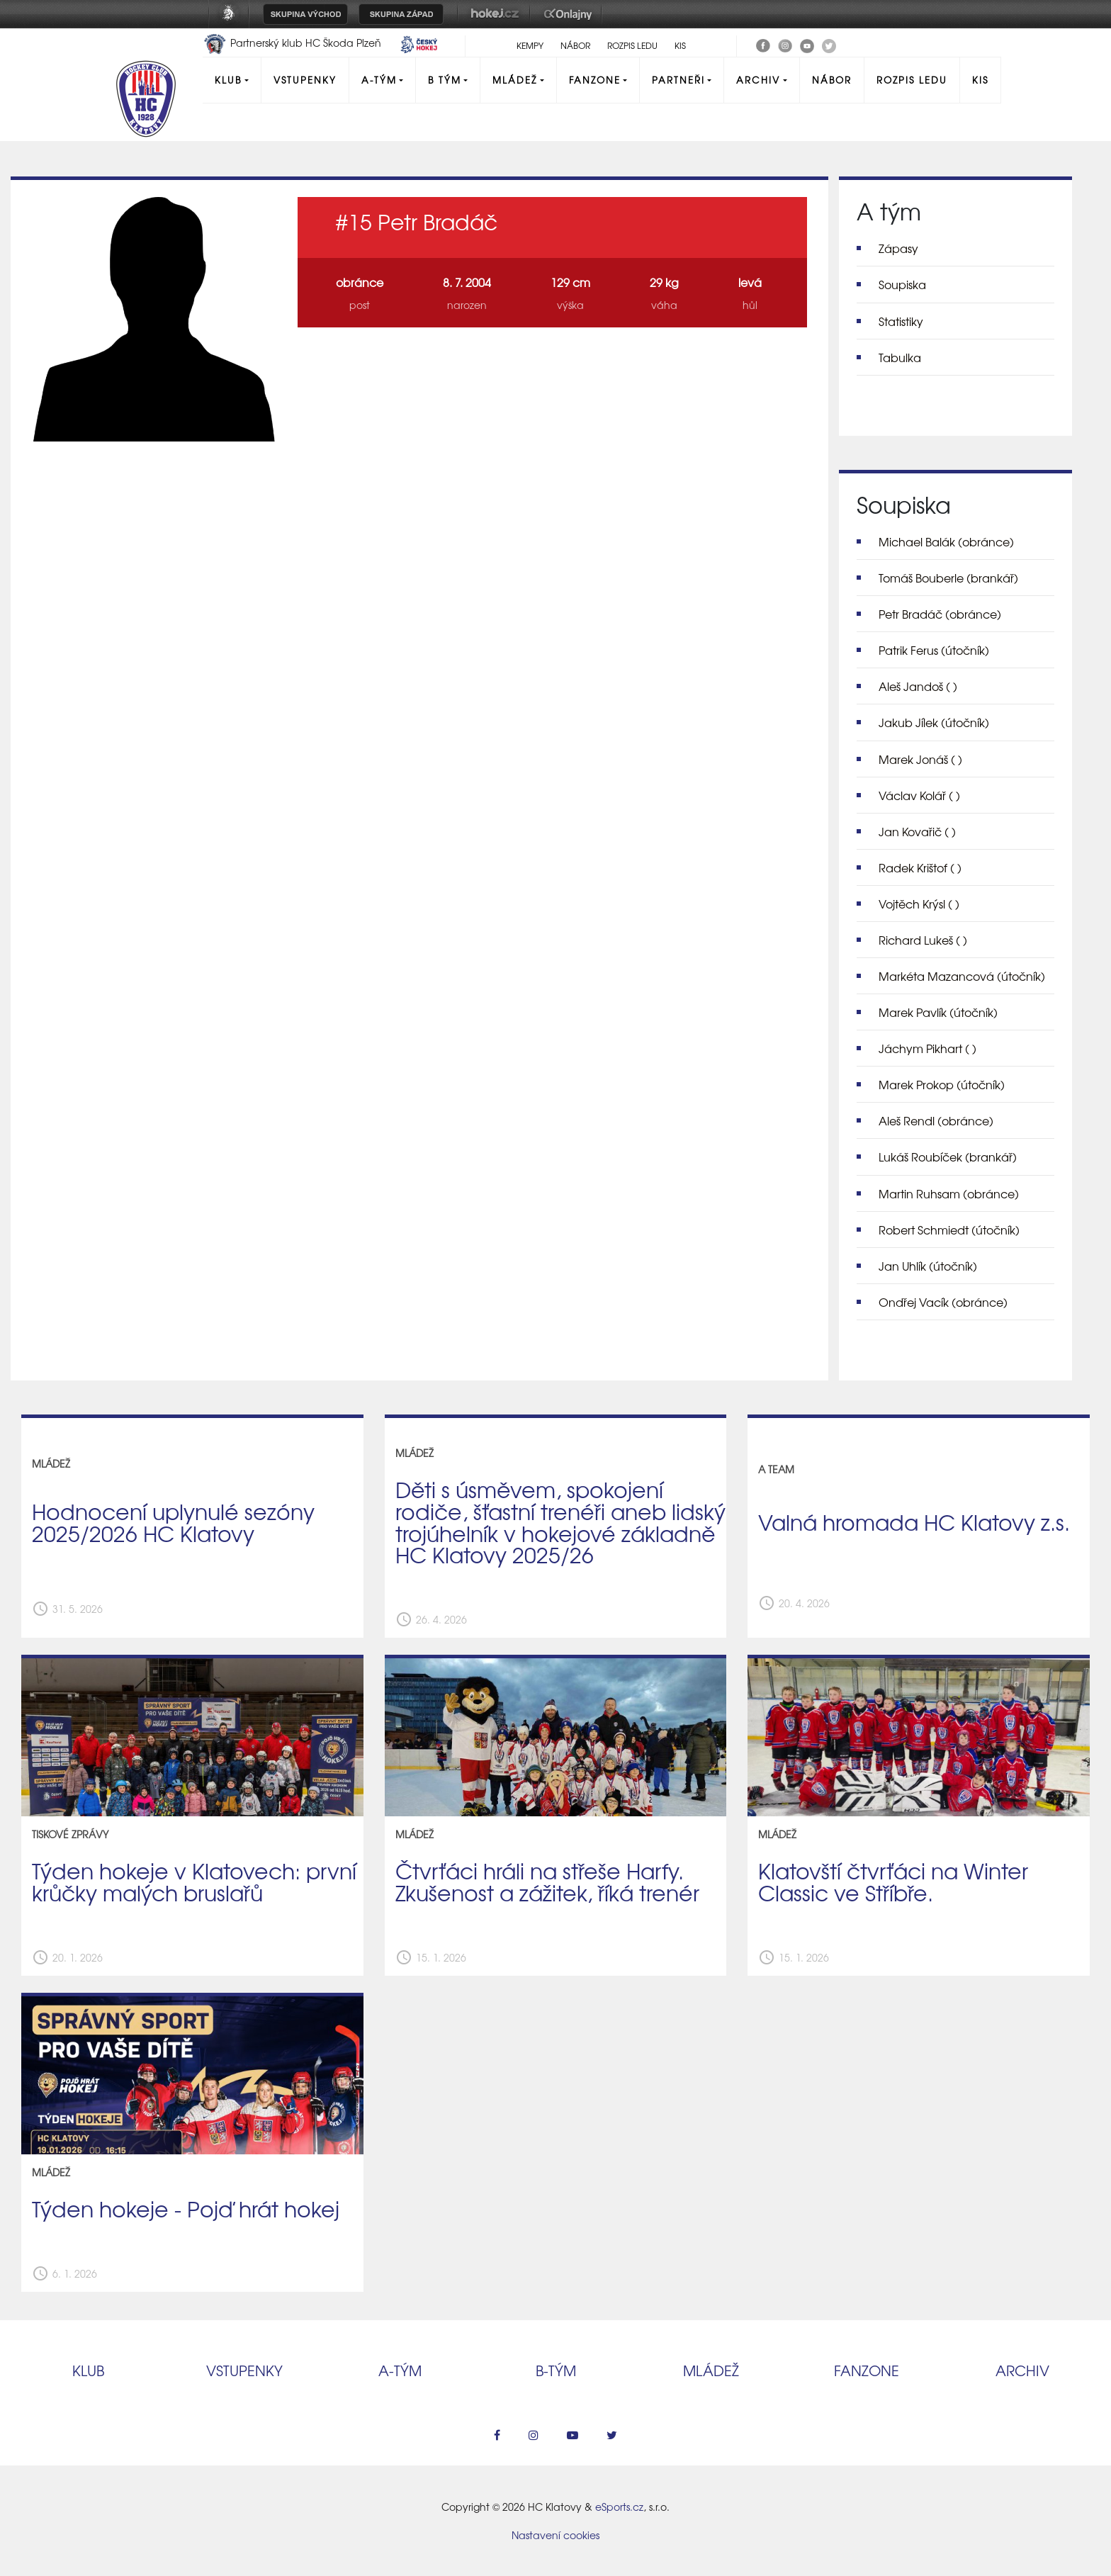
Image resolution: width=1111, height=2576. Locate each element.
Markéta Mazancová (962, 975)
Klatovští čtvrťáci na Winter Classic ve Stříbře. (893, 1881)
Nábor (575, 45)
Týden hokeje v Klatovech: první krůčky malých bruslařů (194, 1881)
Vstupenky (305, 79)
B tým (444, 79)
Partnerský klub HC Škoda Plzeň (293, 42)
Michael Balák (946, 541)
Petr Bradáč (940, 613)
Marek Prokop (942, 1084)
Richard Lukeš (923, 939)
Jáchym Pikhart (927, 1048)
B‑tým (556, 2370)
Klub (228, 79)
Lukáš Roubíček (948, 1156)
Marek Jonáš (920, 758)
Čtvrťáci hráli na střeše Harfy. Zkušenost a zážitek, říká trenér (547, 1881)
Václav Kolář (919, 795)
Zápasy (898, 248)
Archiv (758, 79)
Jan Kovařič (917, 831)
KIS (680, 45)
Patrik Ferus (934, 649)
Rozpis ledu (632, 45)
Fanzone (595, 79)
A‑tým (400, 2370)
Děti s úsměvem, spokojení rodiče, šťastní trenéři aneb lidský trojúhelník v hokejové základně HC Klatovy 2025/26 (560, 1521)
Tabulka (900, 357)
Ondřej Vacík (943, 1301)
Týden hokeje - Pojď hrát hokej (185, 2208)
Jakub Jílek (934, 722)
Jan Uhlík (928, 1265)
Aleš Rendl (936, 1120)
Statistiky (901, 321)
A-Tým (379, 79)
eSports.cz (619, 2506)
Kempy (530, 45)
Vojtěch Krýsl (919, 903)
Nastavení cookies (555, 2535)
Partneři (678, 79)
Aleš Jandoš (918, 685)
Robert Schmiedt (949, 1229)
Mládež (514, 79)
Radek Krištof (920, 867)
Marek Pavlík (938, 1011)
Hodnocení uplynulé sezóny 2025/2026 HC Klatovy (173, 1521)
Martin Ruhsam (949, 1193)
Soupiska (902, 284)
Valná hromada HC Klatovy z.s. (914, 1521)
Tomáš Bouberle (948, 577)
